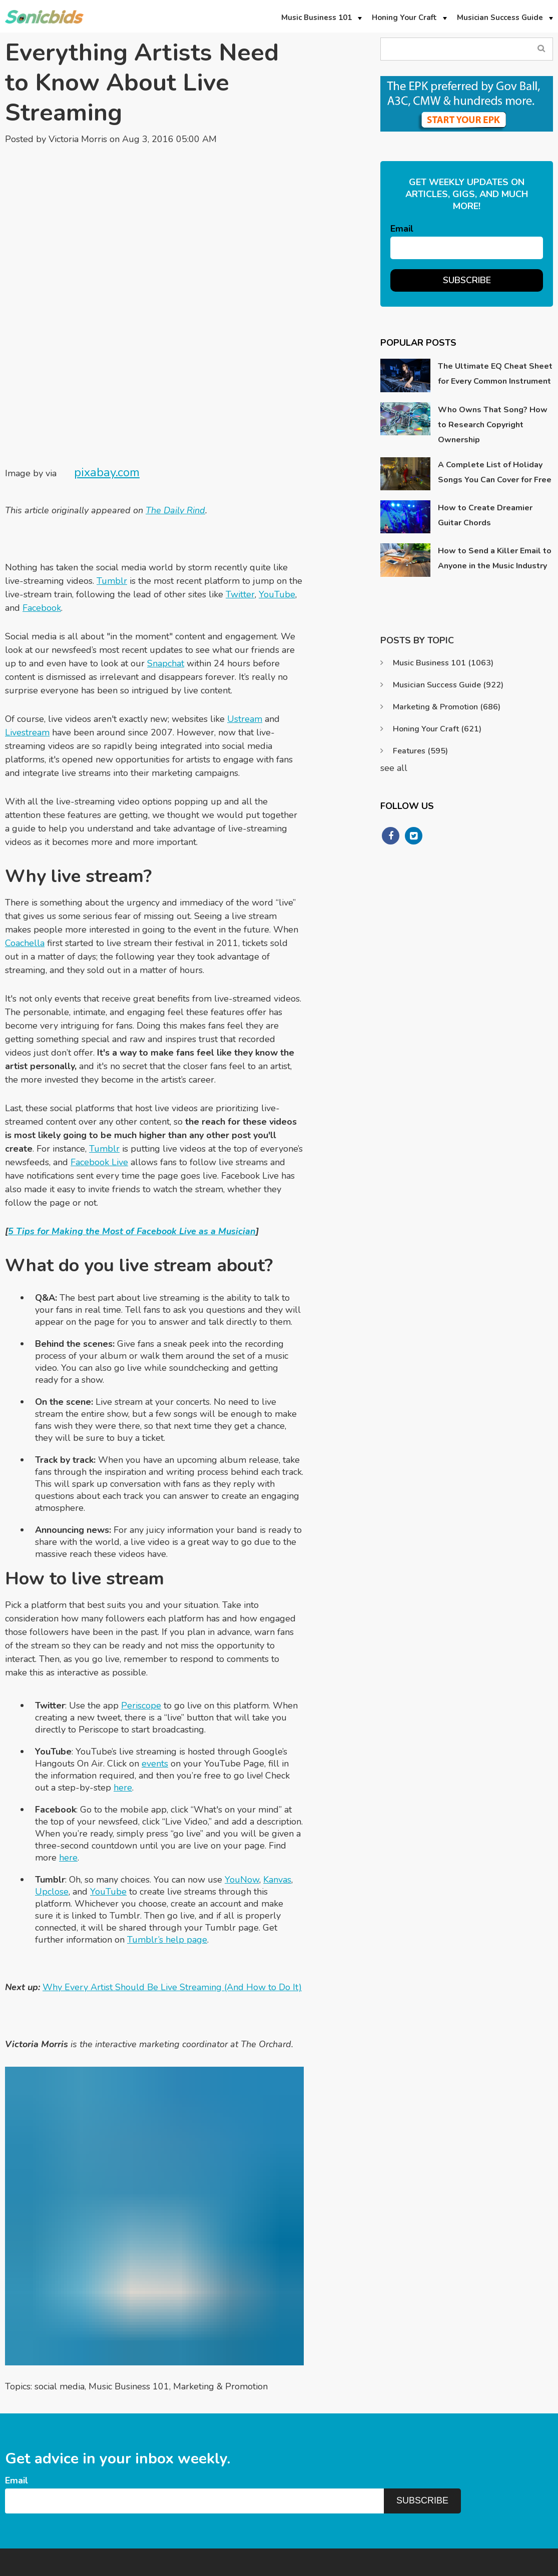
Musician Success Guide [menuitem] (500, 18)
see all (393, 768)
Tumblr (112, 481)
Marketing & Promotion (220, 2287)
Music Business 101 (129, 2287)
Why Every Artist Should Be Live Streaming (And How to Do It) (172, 1888)
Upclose (52, 1792)
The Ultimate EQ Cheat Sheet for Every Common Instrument (495, 374)
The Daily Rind (175, 411)
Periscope (141, 1606)
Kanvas (277, 1780)
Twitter (240, 495)
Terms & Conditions (519, 2565)
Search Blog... (541, 49)
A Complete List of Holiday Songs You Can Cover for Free (494, 472)
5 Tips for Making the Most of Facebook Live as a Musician (132, 1132)
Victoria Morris (78, 139)
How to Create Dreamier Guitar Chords (485, 515)
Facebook (42, 508)
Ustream (244, 619)
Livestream (27, 633)
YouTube (277, 495)
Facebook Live (99, 1063)
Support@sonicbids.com (462, 2485)
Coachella (25, 843)
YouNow (242, 1780)
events (155, 1664)
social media (60, 2287)
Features (420, 750)
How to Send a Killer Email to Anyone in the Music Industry (494, 558)
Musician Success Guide (448, 684)
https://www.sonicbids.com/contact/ (483, 2504)
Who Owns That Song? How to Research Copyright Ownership (492, 424)
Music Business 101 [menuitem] (316, 18)
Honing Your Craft (437, 728)
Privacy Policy (452, 2565)
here (123, 1688)
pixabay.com (107, 373)
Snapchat (165, 564)
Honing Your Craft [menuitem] (404, 18)
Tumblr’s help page (167, 1840)
